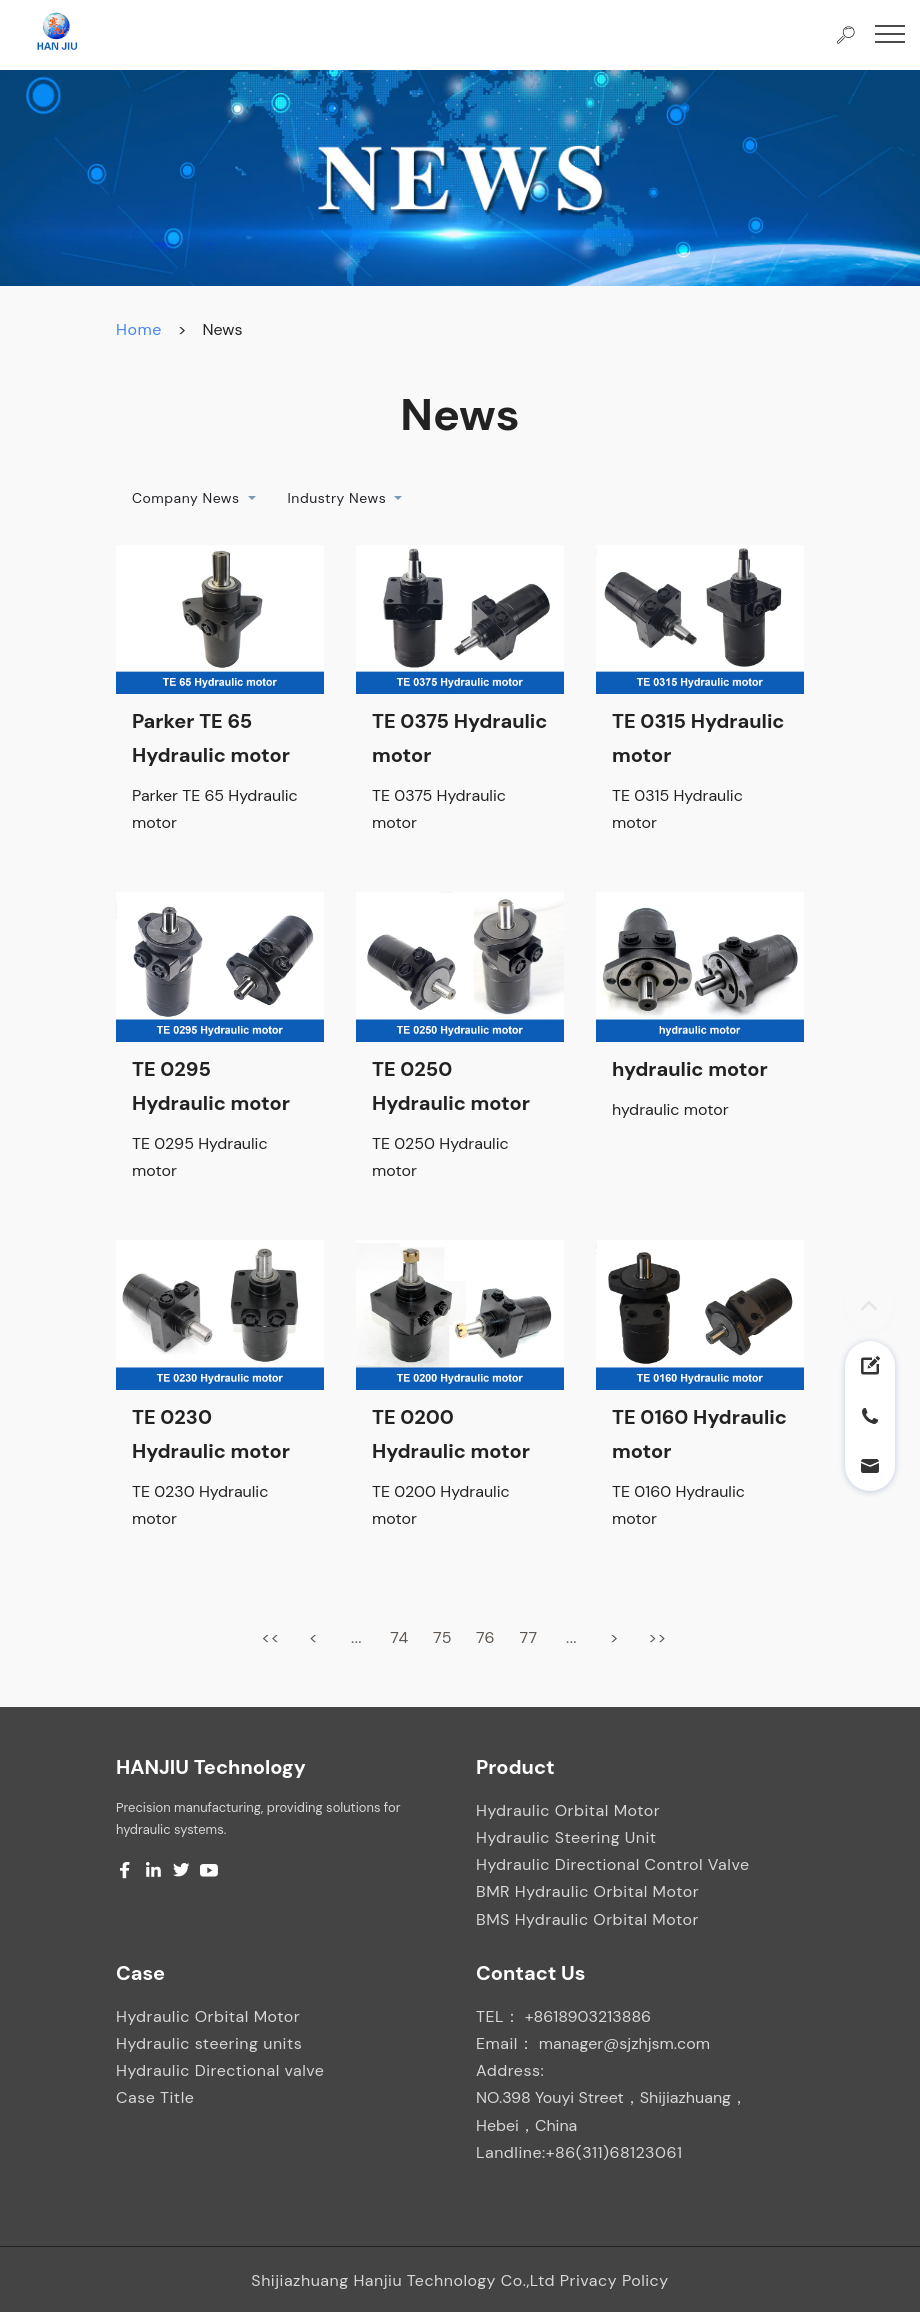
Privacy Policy (614, 2280)
